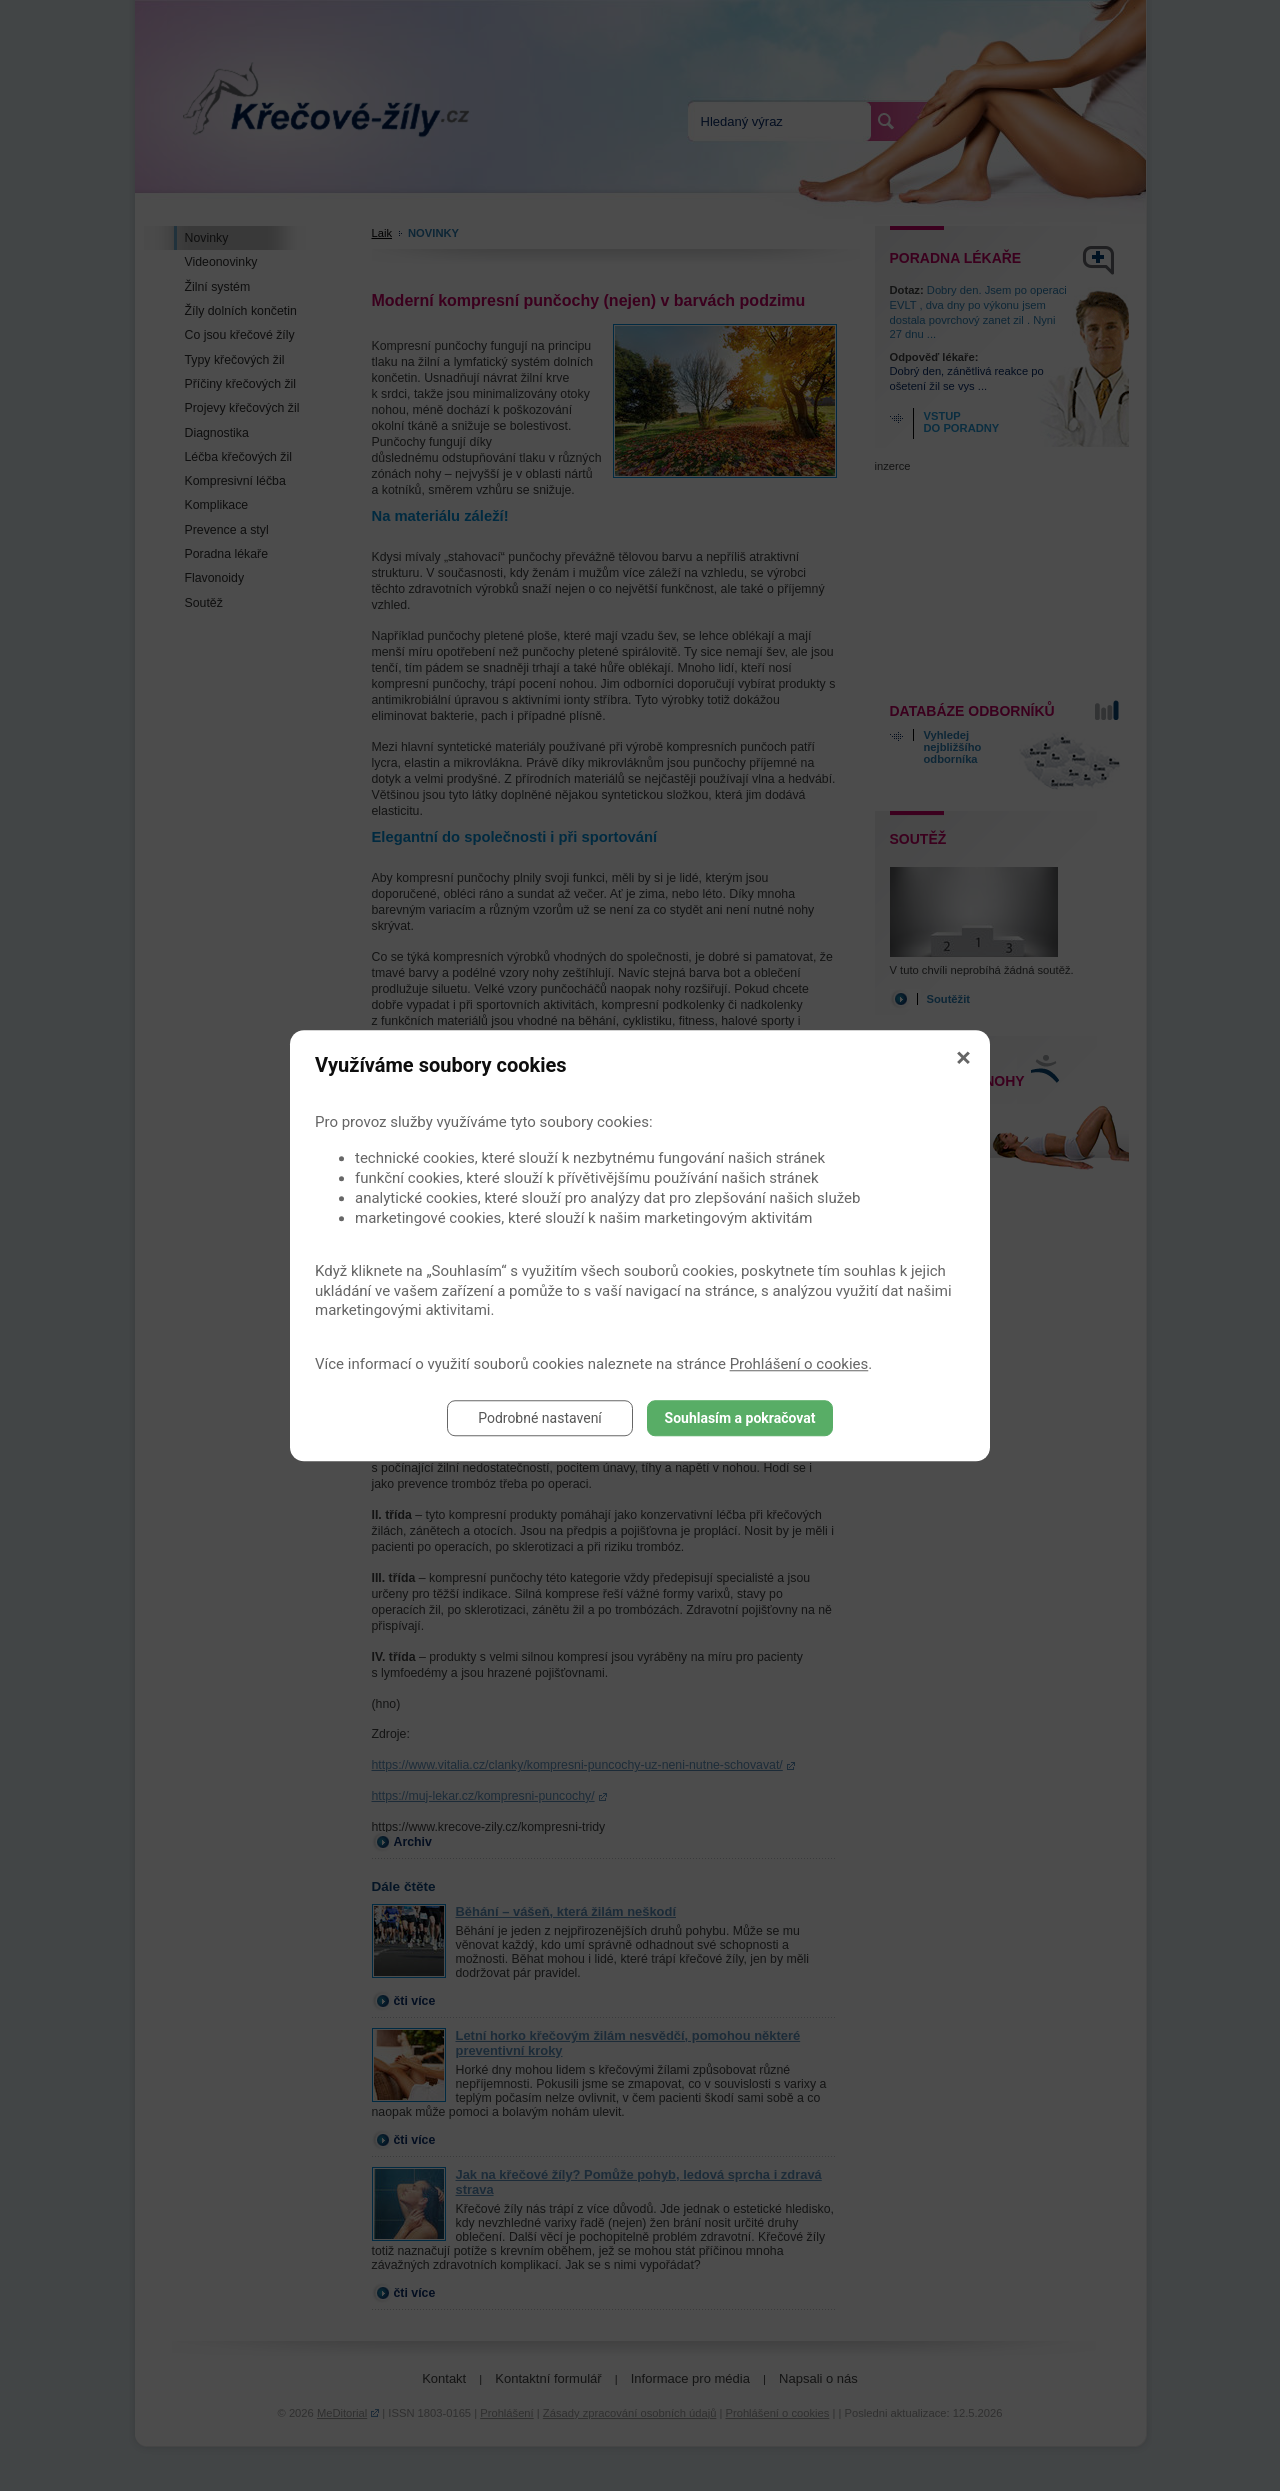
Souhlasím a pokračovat (740, 1418)
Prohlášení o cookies (799, 1364)
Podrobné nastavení (540, 1418)
